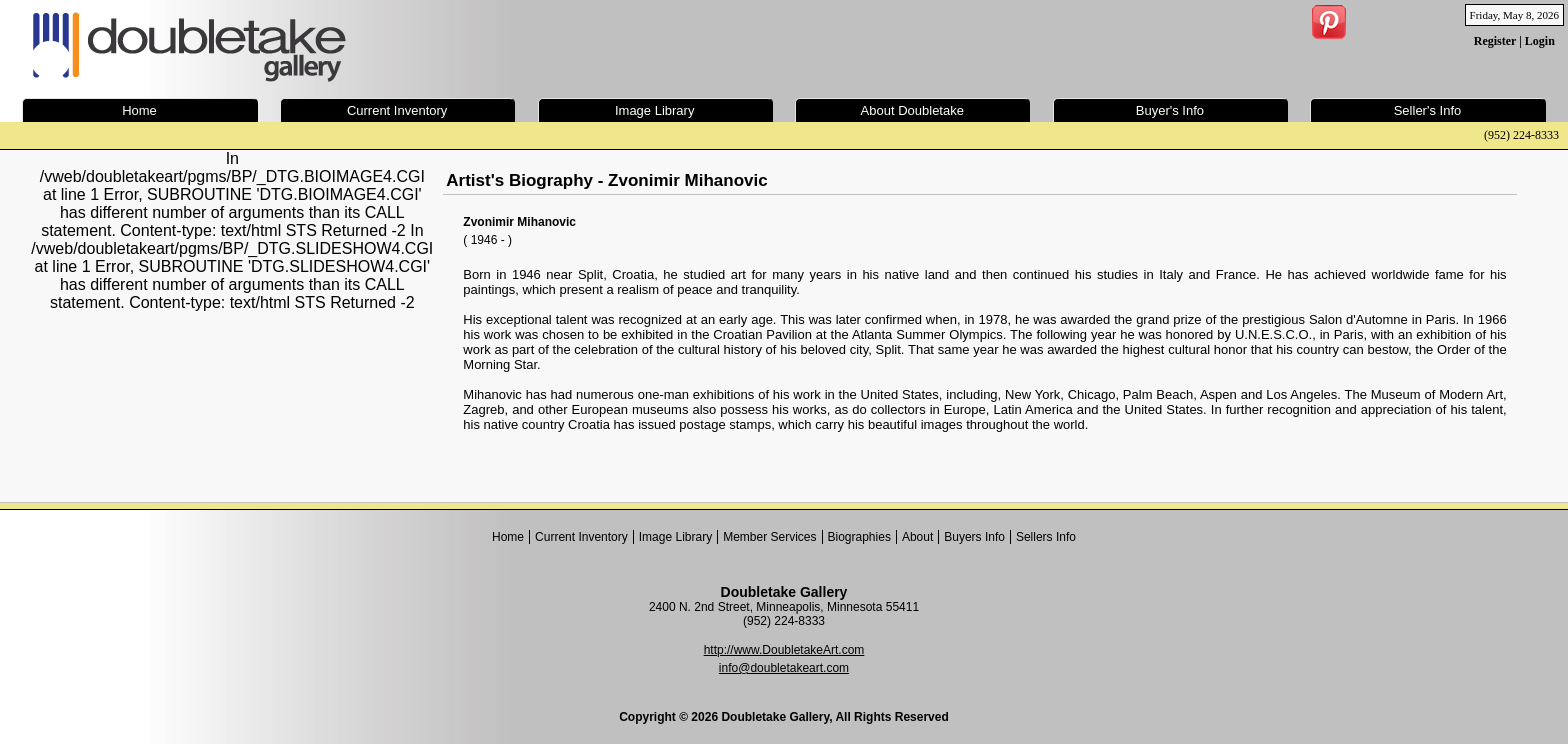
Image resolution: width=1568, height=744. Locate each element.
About (917, 537)
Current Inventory (581, 537)
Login (1540, 41)
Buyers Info (974, 537)
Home (508, 537)
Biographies (859, 537)
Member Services (769, 537)
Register (1495, 41)
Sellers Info (1046, 537)
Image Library (675, 537)
